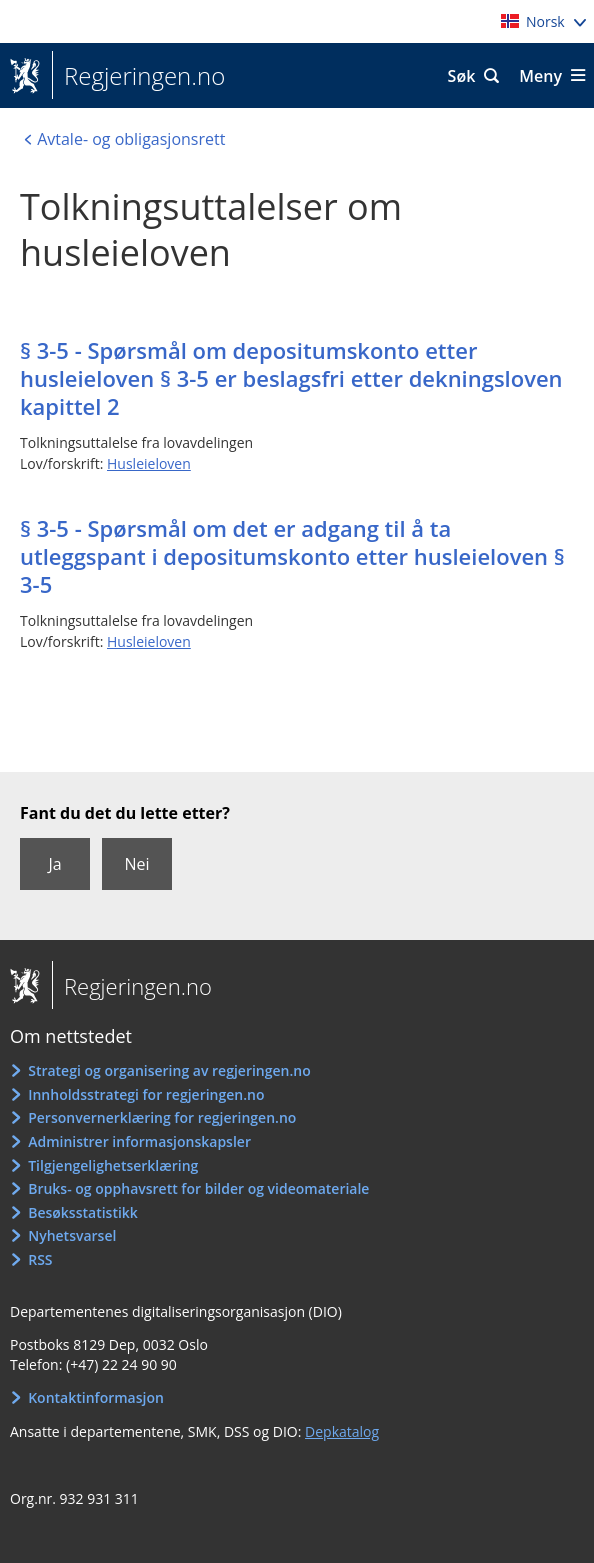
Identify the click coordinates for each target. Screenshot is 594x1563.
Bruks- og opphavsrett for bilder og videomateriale (198, 1188)
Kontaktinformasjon (96, 1397)
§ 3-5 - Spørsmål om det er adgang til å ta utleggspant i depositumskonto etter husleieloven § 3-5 (292, 556)
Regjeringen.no (138, 76)
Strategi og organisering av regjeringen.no (169, 1070)
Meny (540, 76)
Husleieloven (149, 463)
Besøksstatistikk (83, 1212)
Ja (54, 864)
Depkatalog (342, 1431)
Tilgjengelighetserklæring (113, 1165)
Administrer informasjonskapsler (139, 1141)
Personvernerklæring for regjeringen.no (162, 1117)
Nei (136, 864)
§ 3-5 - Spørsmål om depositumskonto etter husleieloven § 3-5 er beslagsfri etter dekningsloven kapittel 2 (291, 378)
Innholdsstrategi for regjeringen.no (146, 1094)
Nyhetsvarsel (72, 1235)
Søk (462, 76)
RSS (40, 1259)
